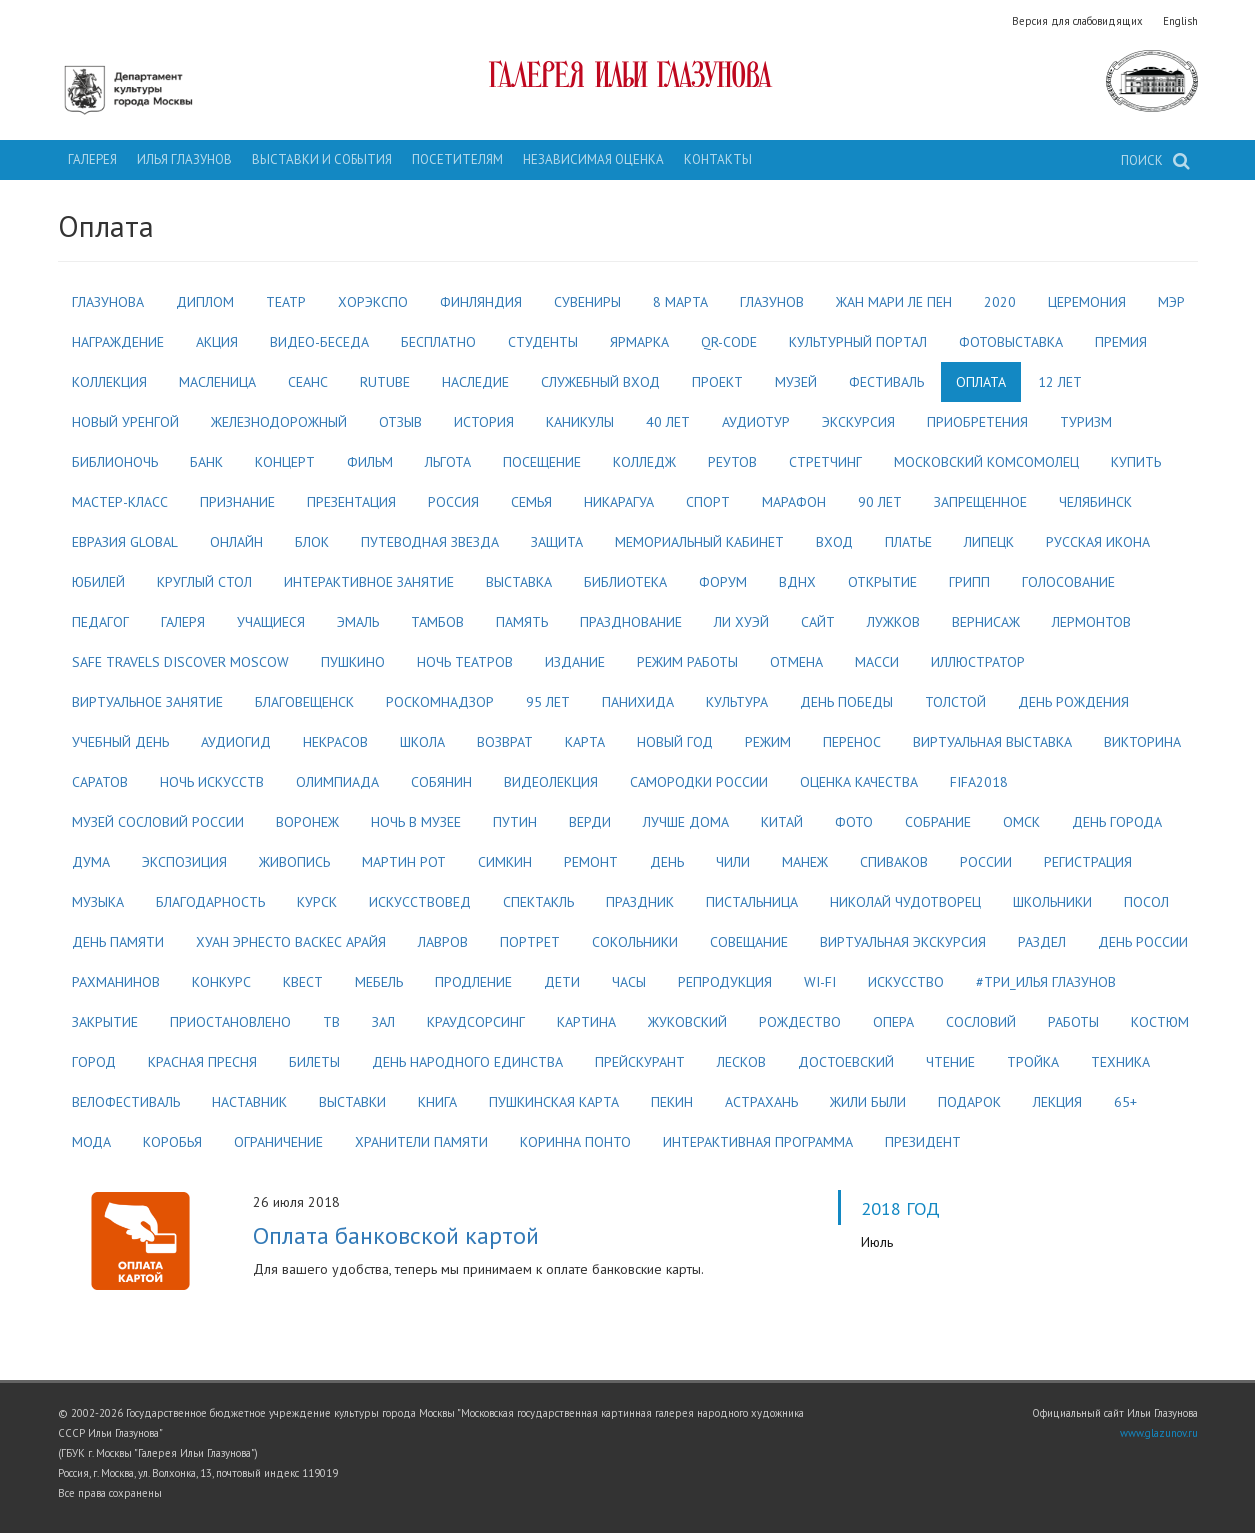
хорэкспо (373, 302)
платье (908, 542)
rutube (385, 382)
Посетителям (457, 159)
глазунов (772, 302)
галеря (183, 622)
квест (303, 982)
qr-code (729, 342)
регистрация (1088, 862)
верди (590, 822)
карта (585, 742)
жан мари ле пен (894, 302)
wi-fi (820, 982)
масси (877, 662)
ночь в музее (416, 822)
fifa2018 (979, 782)
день (667, 862)
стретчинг (825, 462)
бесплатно (438, 342)
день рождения (1073, 702)
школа (422, 742)
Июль (877, 1242)
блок (312, 542)
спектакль (538, 902)
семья (531, 502)
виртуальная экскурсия (903, 942)
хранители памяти (421, 1142)
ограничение (278, 1142)
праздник (640, 902)
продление (473, 982)
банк (206, 462)
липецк (989, 542)
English (1180, 21)
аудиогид (236, 742)
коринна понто (575, 1142)
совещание (749, 942)
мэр (1171, 302)
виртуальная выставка (992, 742)
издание (575, 662)
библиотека (625, 582)
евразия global (125, 542)
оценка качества (859, 782)
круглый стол (204, 582)
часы (629, 982)
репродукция (725, 982)
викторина (1142, 742)
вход (834, 542)
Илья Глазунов (184, 159)
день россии (1143, 942)
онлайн (236, 542)
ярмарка (639, 342)
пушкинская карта (554, 1102)
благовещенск (304, 702)
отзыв (400, 422)
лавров (443, 942)
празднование (631, 622)
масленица (217, 382)
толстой (955, 702)
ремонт (591, 862)
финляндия (481, 302)
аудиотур (756, 422)
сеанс (308, 382)
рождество (800, 1022)
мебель (379, 982)
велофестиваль (126, 1102)
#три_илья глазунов (1046, 982)
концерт (285, 462)
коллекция (109, 382)
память (522, 622)
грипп (969, 582)
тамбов (437, 622)
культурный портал (858, 342)
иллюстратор (978, 662)
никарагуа (619, 502)
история (484, 422)
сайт (818, 622)
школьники (1052, 902)
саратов (100, 782)
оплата (981, 382)
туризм (1086, 422)
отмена (796, 662)
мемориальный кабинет (699, 542)
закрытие (105, 1022)
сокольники (635, 942)
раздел (1042, 942)
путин (515, 822)
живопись (294, 862)
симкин (505, 862)
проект (717, 382)
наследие (475, 382)
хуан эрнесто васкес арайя (291, 942)
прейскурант (640, 1062)
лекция (1057, 1102)
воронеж (307, 822)
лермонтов (1091, 622)
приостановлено (230, 1022)
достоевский (846, 1062)
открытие (882, 582)
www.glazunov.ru (1159, 1433)
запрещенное (980, 502)
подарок (969, 1102)
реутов (732, 462)
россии (986, 862)
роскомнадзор (440, 702)
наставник (249, 1102)
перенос (852, 742)
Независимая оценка (593, 159)
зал (383, 1022)
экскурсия (858, 422)
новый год (675, 742)
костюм (1160, 1022)
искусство (906, 982)
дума (91, 862)
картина (586, 1022)
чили (733, 862)
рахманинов (116, 982)
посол (1146, 902)
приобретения (977, 422)
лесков (741, 1062)
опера (893, 1022)
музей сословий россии (158, 822)
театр (286, 302)
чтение (950, 1062)
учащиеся (271, 622)
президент (923, 1142)
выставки (352, 1102)
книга (437, 1102)
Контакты (718, 159)
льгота (448, 462)
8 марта (680, 302)
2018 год (900, 1208)
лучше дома (686, 822)
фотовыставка (1011, 342)
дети (562, 982)
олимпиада (337, 782)
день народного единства (467, 1062)
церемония (1087, 302)
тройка (1033, 1062)
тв (331, 1022)
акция (217, 342)
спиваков (894, 862)
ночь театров (465, 662)
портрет (530, 942)
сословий (981, 1022)
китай (782, 822)
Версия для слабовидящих (1077, 21)
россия (453, 502)
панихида (638, 702)
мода (91, 1142)
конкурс (221, 982)
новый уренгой (125, 422)
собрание (938, 822)
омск (1021, 822)
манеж (805, 862)
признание (237, 502)
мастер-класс (120, 502)
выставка (519, 582)
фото (854, 822)
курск (317, 902)
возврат (505, 742)
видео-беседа (319, 342)
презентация (351, 502)
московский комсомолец (986, 462)
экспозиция (184, 862)
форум (723, 582)
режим (768, 742)
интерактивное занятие (369, 582)
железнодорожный (279, 422)
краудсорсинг (476, 1022)
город (94, 1062)
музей (796, 382)
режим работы (687, 662)
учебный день (120, 742)
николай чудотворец (905, 902)
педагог (100, 622)
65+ (1125, 1102)
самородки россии (699, 782)
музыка (98, 902)
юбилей (98, 582)
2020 (1000, 302)
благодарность (210, 902)
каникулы (580, 422)
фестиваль (886, 382)
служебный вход (600, 382)
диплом (205, 302)
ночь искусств (212, 782)
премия (1121, 342)
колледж (644, 462)
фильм (370, 462)
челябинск (1095, 502)
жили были (868, 1102)
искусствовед (420, 902)
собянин (441, 782)
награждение (118, 342)
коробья (172, 1142)
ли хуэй (741, 622)
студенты (543, 342)
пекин (672, 1102)
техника (1120, 1062)
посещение (542, 462)
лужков (893, 622)
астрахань (761, 1102)
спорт (708, 502)
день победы (846, 702)
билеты (314, 1062)
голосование (1068, 582)
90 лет (880, 502)
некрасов (335, 742)
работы (1073, 1022)
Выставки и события (322, 159)
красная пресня (202, 1062)
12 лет (1060, 382)
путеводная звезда (430, 542)
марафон (794, 502)
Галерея (92, 159)
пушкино (353, 662)
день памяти (118, 942)
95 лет (548, 702)
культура (737, 702)
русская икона (1098, 542)
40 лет (668, 422)
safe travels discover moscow (180, 662)
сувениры (587, 302)
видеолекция (551, 782)
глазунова (108, 302)
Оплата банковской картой (396, 1235)
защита (557, 542)
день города (1117, 822)
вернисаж (986, 622)
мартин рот (404, 862)
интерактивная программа (758, 1142)
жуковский (687, 1022)
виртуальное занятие (147, 702)
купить (1136, 462)
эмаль (358, 622)
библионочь (115, 462)
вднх (797, 582)
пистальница (752, 902)
